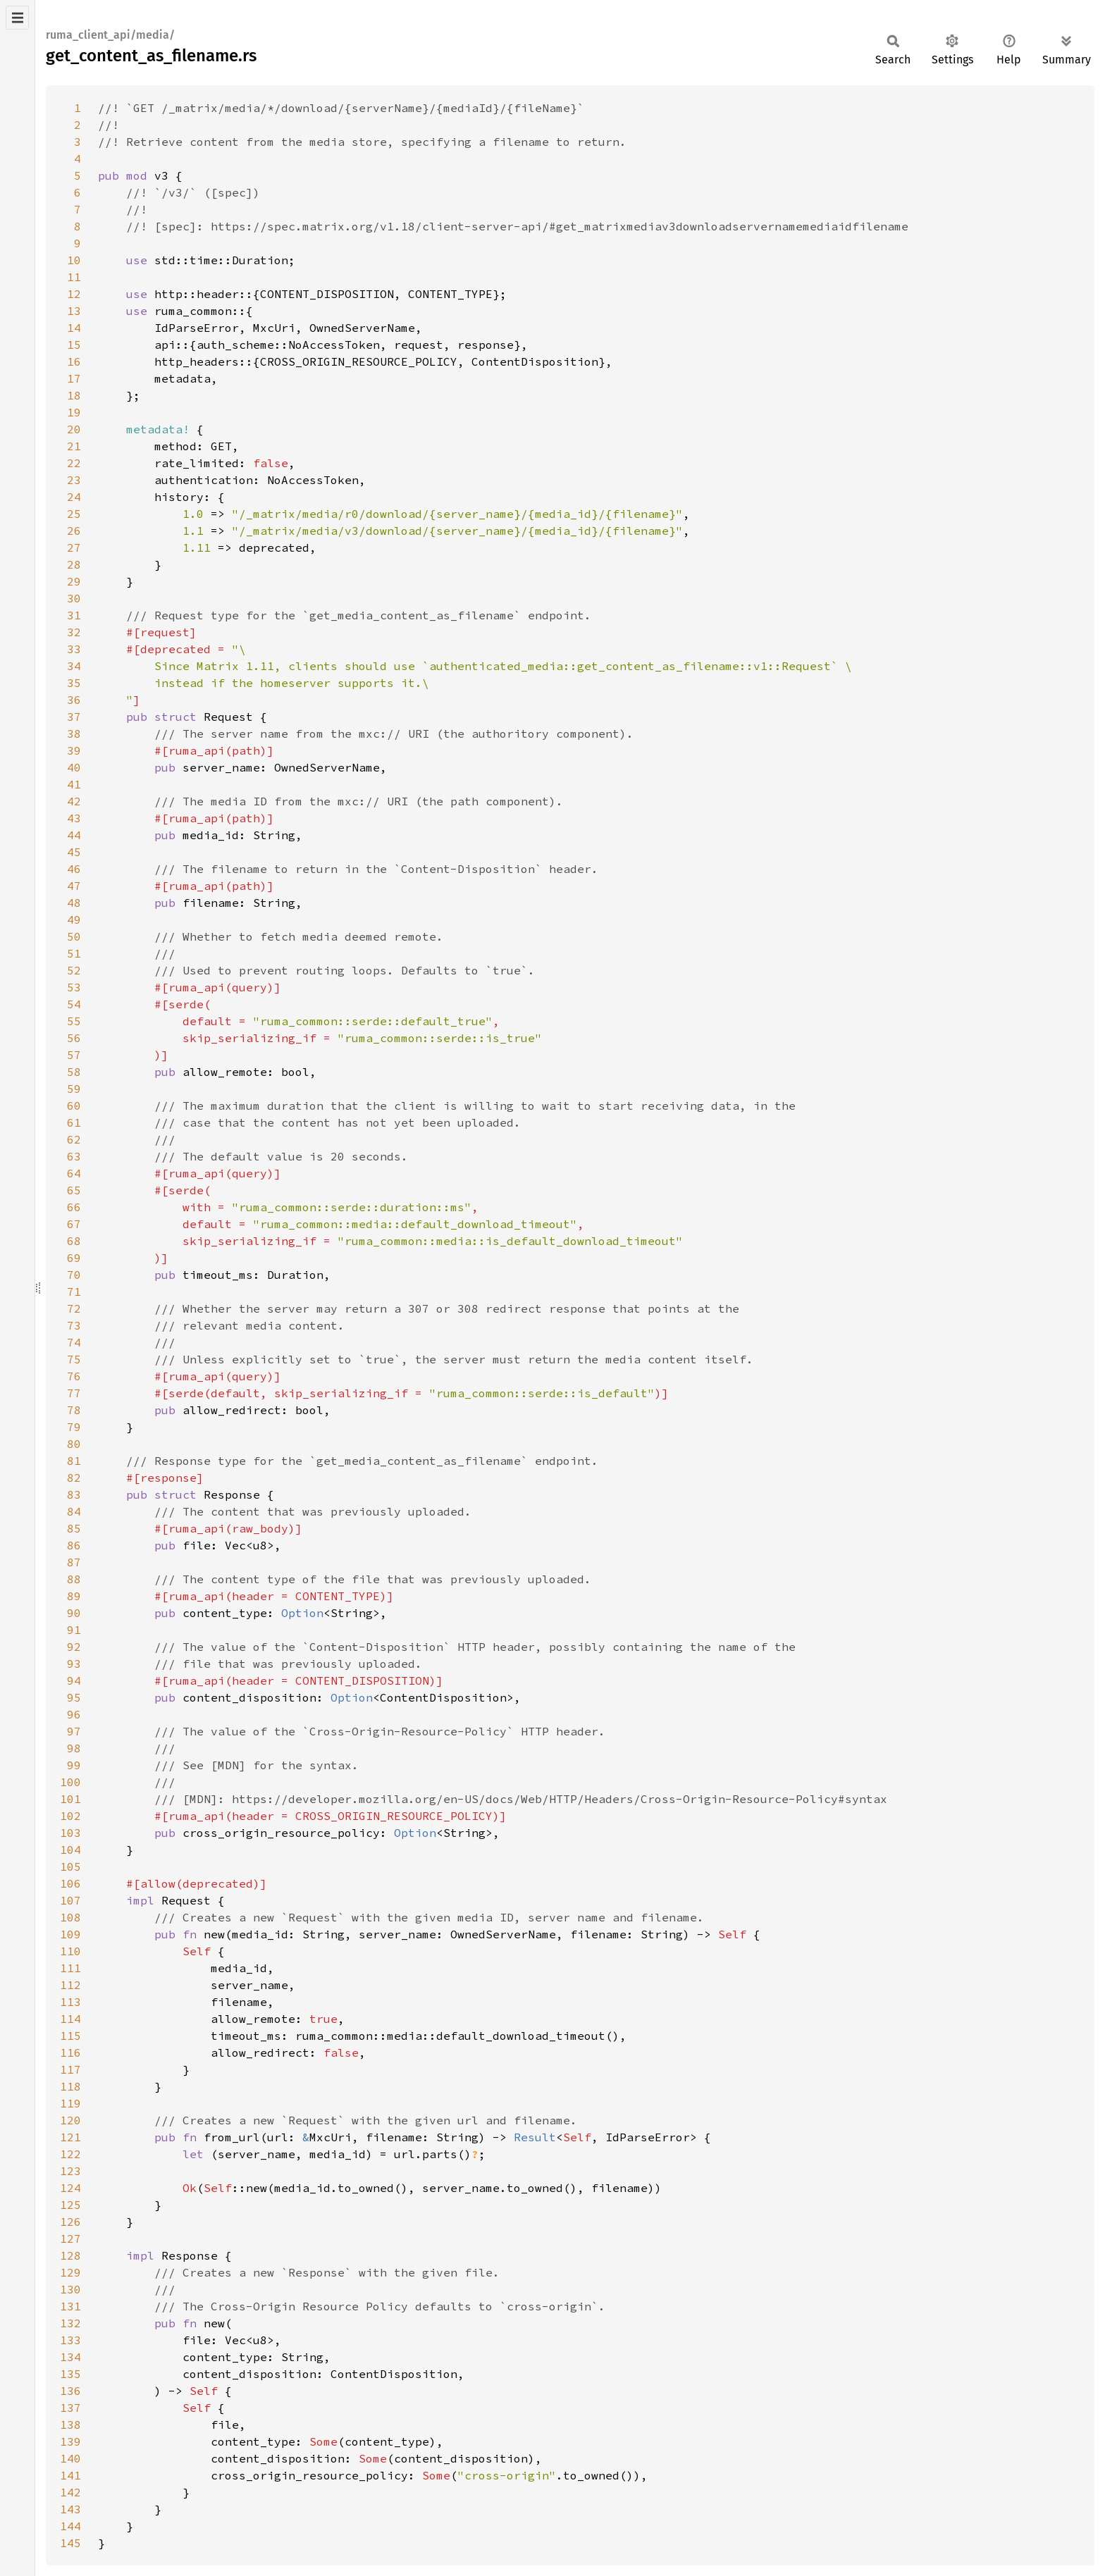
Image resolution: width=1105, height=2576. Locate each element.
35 (74, 683)
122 (70, 2154)
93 (74, 1664)
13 (74, 311)
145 (70, 2543)
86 (74, 1545)
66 (74, 1207)
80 (74, 1444)
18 (74, 395)
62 (74, 1139)
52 (74, 970)
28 (74, 564)
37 (74, 717)
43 (74, 818)
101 (70, 1799)
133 (70, 2340)
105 (70, 1866)
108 (70, 1917)
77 (74, 1393)
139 (70, 2441)
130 (70, 2289)
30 (74, 598)
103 (70, 1833)
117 (70, 2069)
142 (70, 2492)
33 (74, 649)
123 (70, 2171)
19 (74, 412)
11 (74, 277)
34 (74, 666)
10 (74, 260)
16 (74, 361)
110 (70, 1951)
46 (74, 869)
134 (70, 2357)
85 (74, 1528)
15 (74, 345)
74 (74, 1342)
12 (74, 294)
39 (74, 750)
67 (74, 1224)
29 (74, 581)
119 (70, 2103)
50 (74, 936)
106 (70, 1883)
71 (74, 1291)
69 (74, 1258)
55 (74, 1021)
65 (74, 1190)
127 (70, 2238)
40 (74, 767)
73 (74, 1325)
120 (70, 2120)
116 (70, 2052)
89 (74, 1596)
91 (74, 1630)
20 (74, 429)
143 (70, 2509)
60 (74, 1105)
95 (74, 1697)
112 (70, 1985)
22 (74, 463)
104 (70, 1850)
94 (74, 1680)
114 (70, 2019)
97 (74, 1731)
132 (70, 2323)
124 (70, 2188)
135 (70, 2374)
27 (74, 547)
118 (70, 2086)
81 (74, 1461)
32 (74, 632)
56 (74, 1038)
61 (74, 1122)
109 (70, 1934)
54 (74, 1004)
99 (74, 1765)
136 (70, 2391)
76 (74, 1376)
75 (74, 1359)
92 (74, 1647)
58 (74, 1072)
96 (74, 1714)
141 (70, 2475)
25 (74, 514)
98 (74, 1748)
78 (74, 1410)
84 (74, 1511)
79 (74, 1427)
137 (70, 2408)
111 (70, 1968)
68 (74, 1241)
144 (70, 2526)
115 (70, 2036)
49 (74, 919)
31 (74, 615)
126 (70, 2222)
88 (74, 1579)
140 (70, 2458)
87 (74, 1562)
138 (70, 2424)
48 (74, 903)
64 (74, 1173)
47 (74, 886)
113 (70, 2002)
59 (74, 1089)
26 (74, 531)
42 (74, 801)
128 (70, 2255)
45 (74, 852)
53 (74, 987)
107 (70, 1900)
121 (70, 2137)
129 (70, 2272)
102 (70, 1816)
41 (74, 784)
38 (74, 733)
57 (74, 1055)
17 (74, 378)
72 (74, 1308)
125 (70, 2205)
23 (74, 480)
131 (70, 2306)
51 (74, 953)
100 (70, 1782)
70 (74, 1275)
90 (74, 1613)
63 (74, 1156)
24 (74, 497)
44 (74, 835)
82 (74, 1477)
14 (74, 328)
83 (74, 1494)
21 (74, 446)
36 (74, 700)
